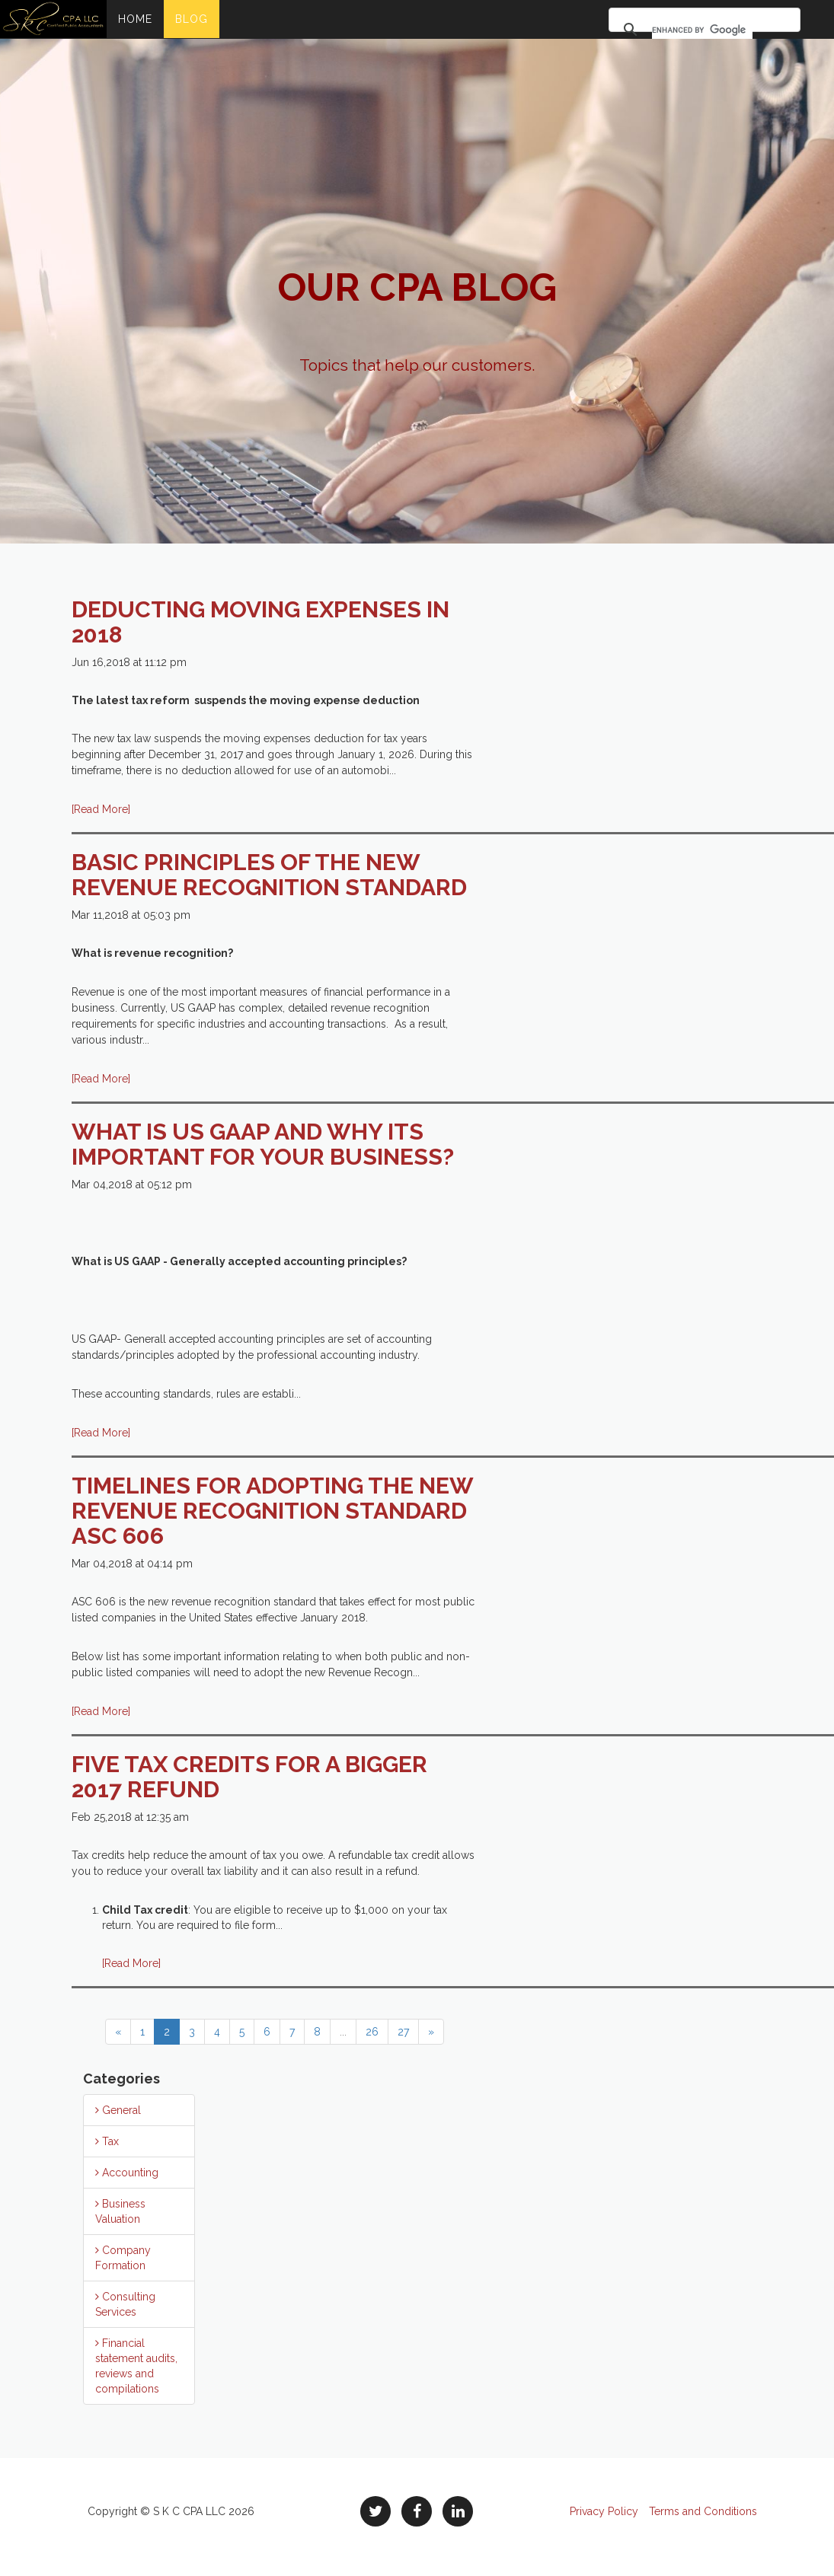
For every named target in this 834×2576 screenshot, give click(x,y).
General (118, 2110)
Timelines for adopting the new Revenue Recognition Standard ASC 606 (272, 1510)
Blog (191, 19)
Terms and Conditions (703, 2511)
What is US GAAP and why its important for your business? (263, 1144)
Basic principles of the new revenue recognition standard (269, 875)
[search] (702, 30)
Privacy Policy (604, 2511)
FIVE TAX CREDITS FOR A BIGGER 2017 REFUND (249, 1777)
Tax (107, 2141)
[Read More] (101, 809)
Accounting (126, 2172)
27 (403, 2032)
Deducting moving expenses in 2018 (260, 622)
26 (372, 2032)
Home (135, 19)
